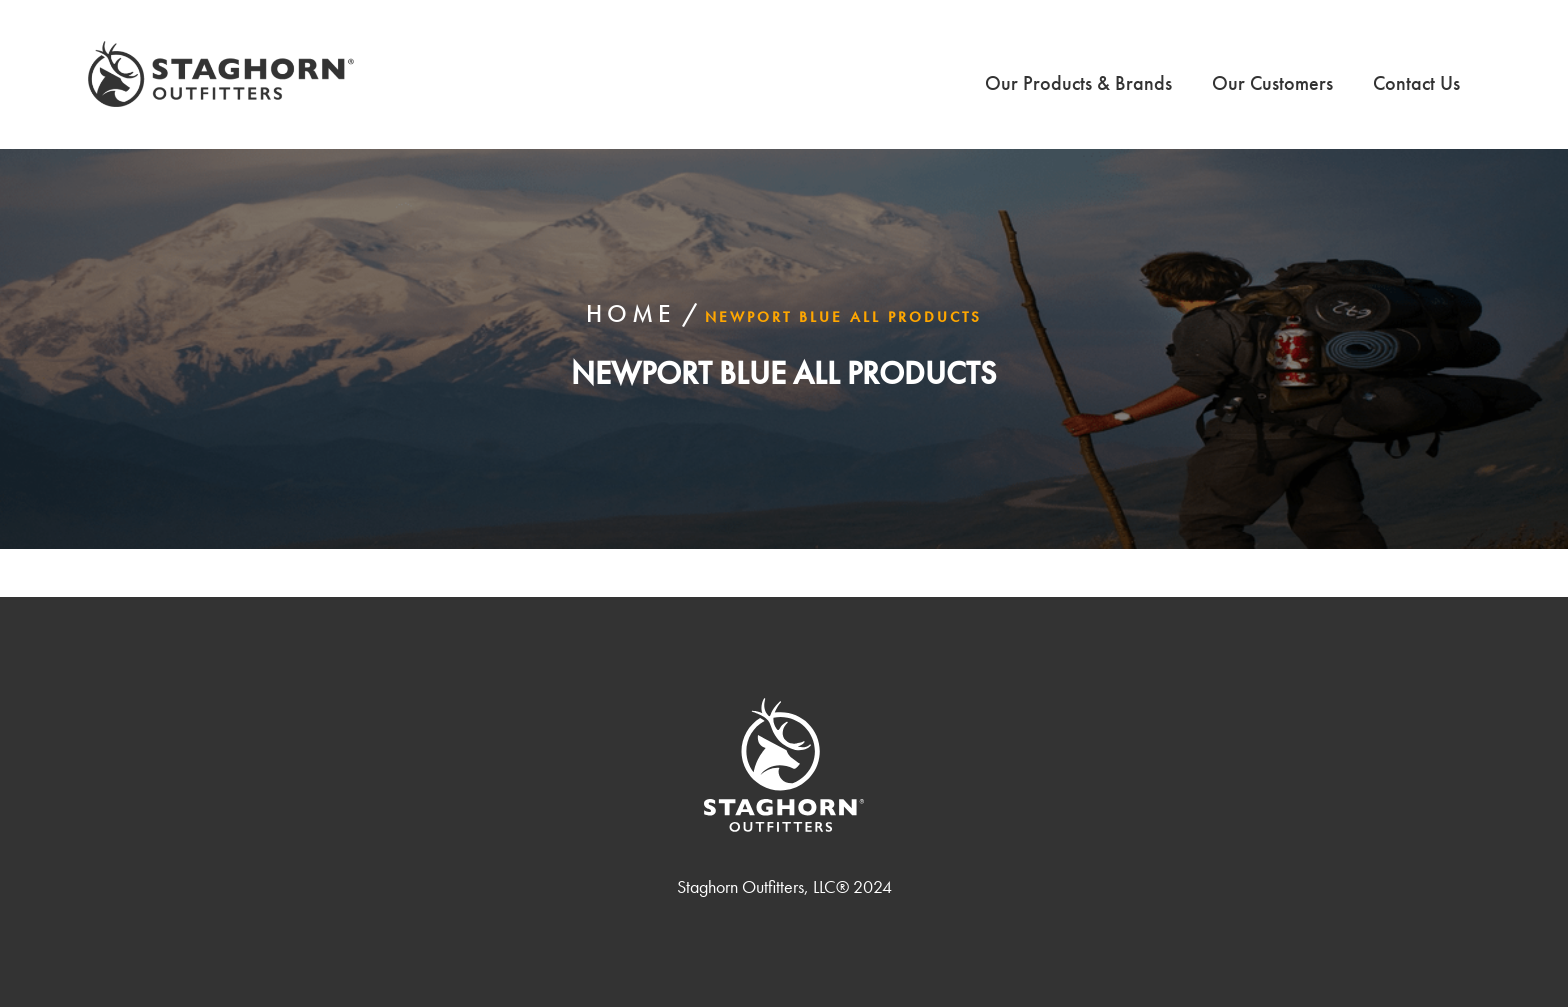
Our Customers (1272, 83)
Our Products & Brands (1078, 83)
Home (631, 313)
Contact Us (1416, 83)
